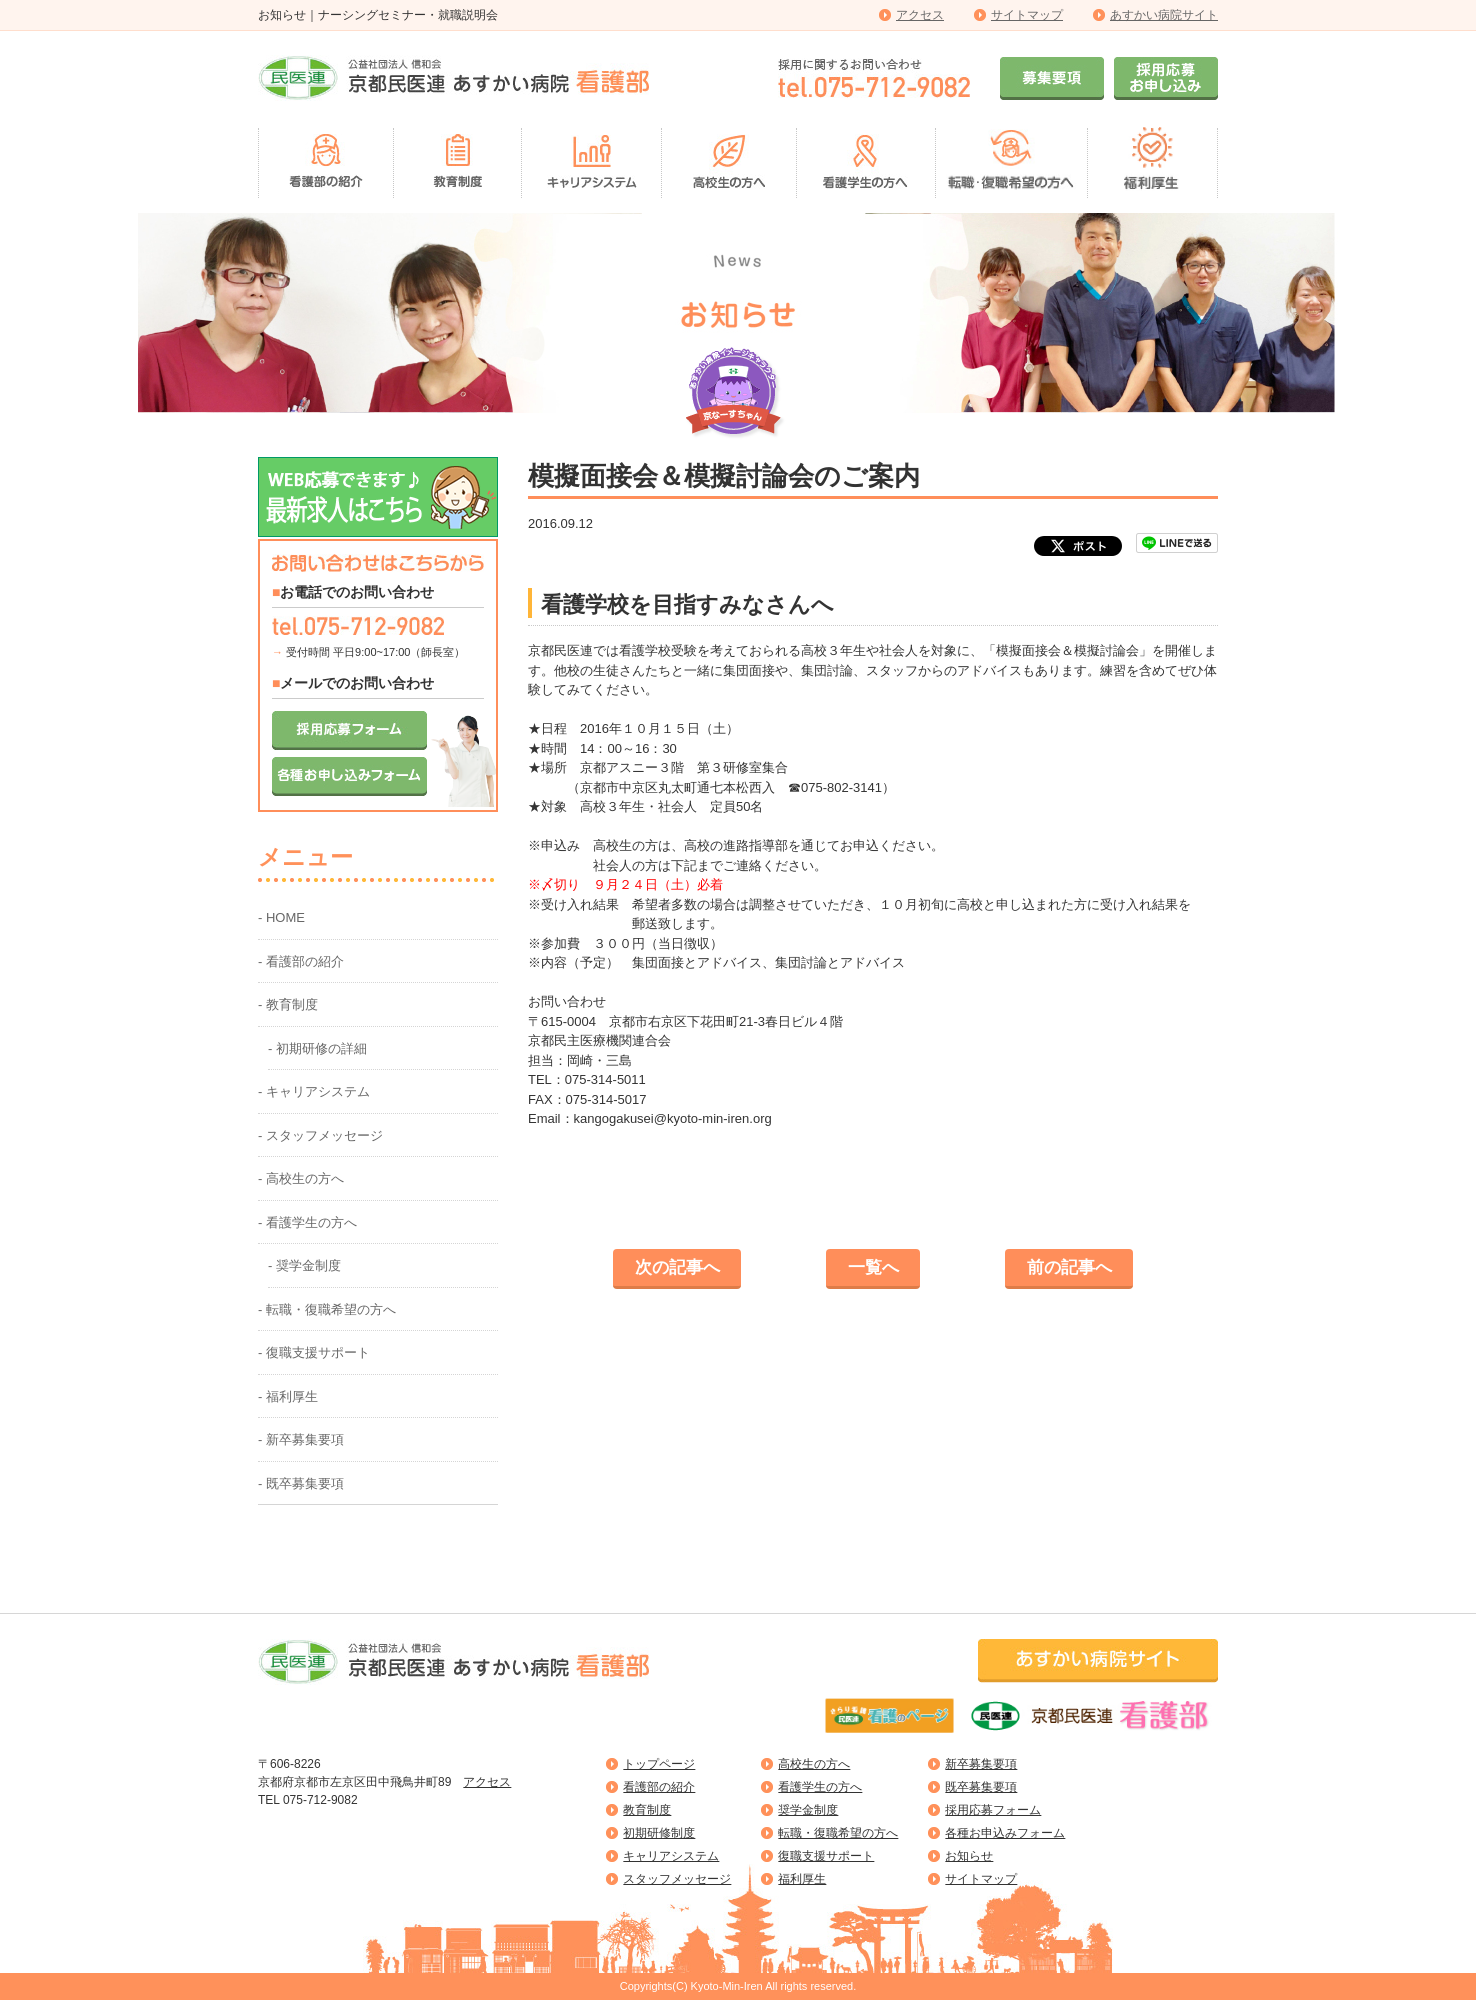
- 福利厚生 (288, 1396)
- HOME (281, 917)
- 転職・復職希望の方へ (327, 1309)
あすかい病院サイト (1164, 15)
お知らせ (969, 1856)
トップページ (659, 1764)
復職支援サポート (826, 1856)
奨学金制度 (808, 1810)
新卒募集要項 (981, 1764)
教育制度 (647, 1810)
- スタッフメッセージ (320, 1135)
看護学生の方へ (820, 1787)
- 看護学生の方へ (307, 1222)
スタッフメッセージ (677, 1879)
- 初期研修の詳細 (317, 1048)
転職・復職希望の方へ (838, 1833)
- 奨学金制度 (304, 1265)
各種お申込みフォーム (1005, 1833)
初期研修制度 (659, 1833)
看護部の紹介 (659, 1787)
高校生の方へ (814, 1764)
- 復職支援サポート (314, 1352)
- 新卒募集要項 (301, 1439)
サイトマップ (1027, 15)
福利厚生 (802, 1879)
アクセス (920, 15)
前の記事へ (1069, 1267)
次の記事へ (677, 1267)
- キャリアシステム (314, 1091)
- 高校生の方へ (301, 1178)
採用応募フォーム (993, 1810)
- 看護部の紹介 (301, 961)
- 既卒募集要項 (301, 1483)
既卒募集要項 (981, 1787)
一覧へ (873, 1267)
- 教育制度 (288, 1004)
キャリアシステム (671, 1856)
